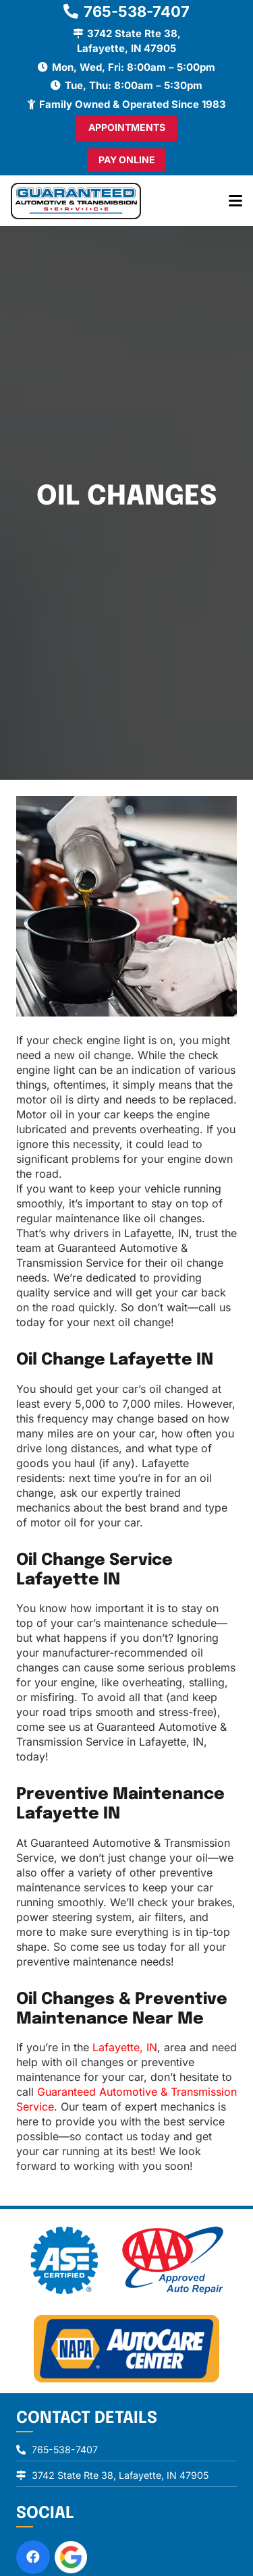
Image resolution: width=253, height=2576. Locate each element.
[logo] (76, 201)
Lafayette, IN (124, 2047)
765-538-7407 (65, 2449)
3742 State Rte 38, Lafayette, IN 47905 (120, 2475)
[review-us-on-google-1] (71, 2557)
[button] (235, 201)
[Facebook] (33, 2557)
